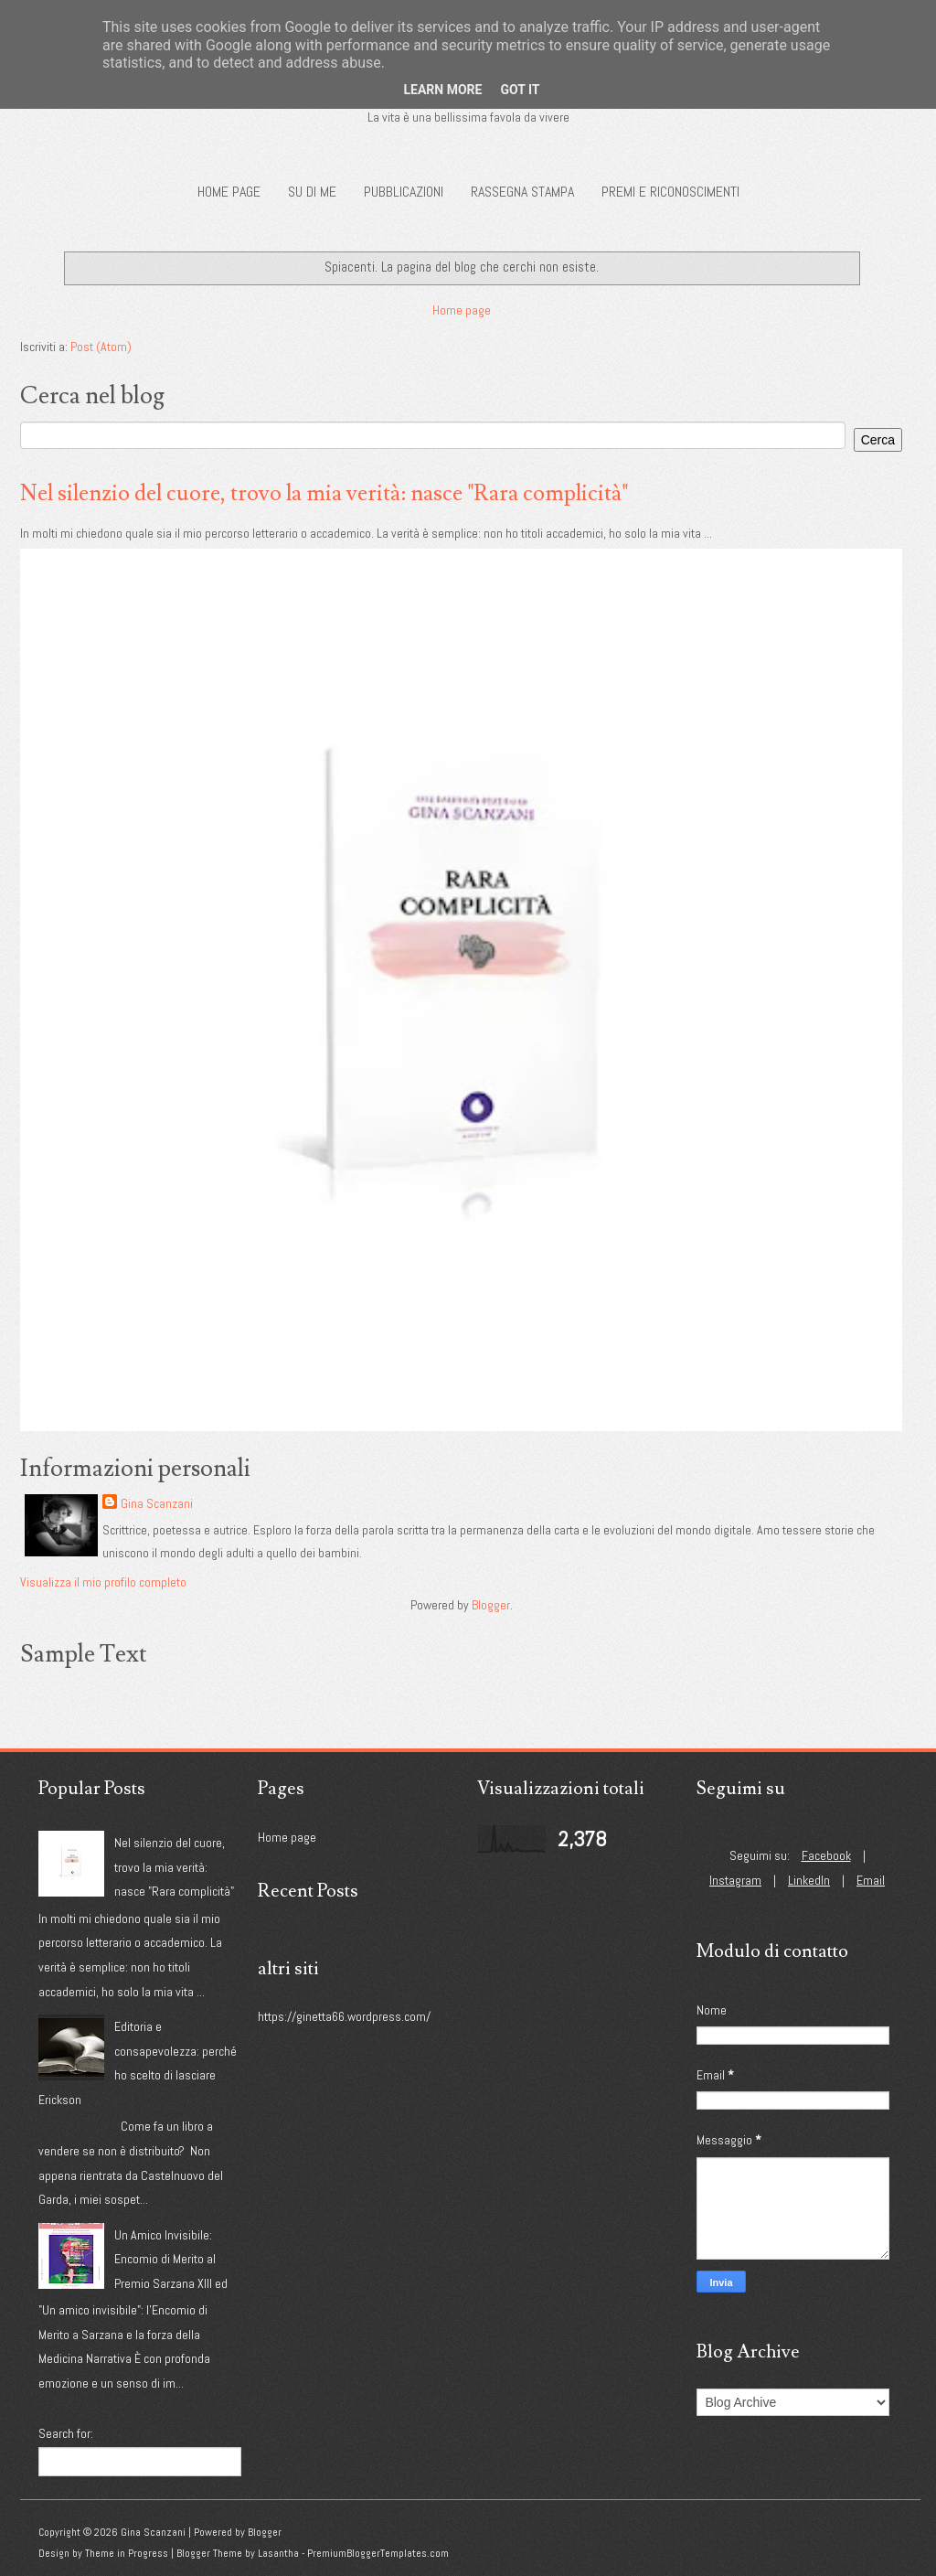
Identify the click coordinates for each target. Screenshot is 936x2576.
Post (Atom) (101, 346)
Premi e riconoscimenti (670, 191)
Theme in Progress (126, 2553)
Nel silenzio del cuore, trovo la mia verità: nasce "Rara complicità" (324, 493)
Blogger (491, 1605)
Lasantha (278, 2553)
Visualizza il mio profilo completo (103, 1582)
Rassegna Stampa (522, 191)
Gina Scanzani (157, 1503)
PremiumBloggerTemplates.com (378, 2553)
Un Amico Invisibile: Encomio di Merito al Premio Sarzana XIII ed (171, 2259)
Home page (229, 191)
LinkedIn (809, 1880)
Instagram (735, 1880)
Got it (519, 89)
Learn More (442, 89)
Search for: (65, 2433)
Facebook (826, 1855)
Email (870, 1880)
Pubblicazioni (403, 191)
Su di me (312, 191)
